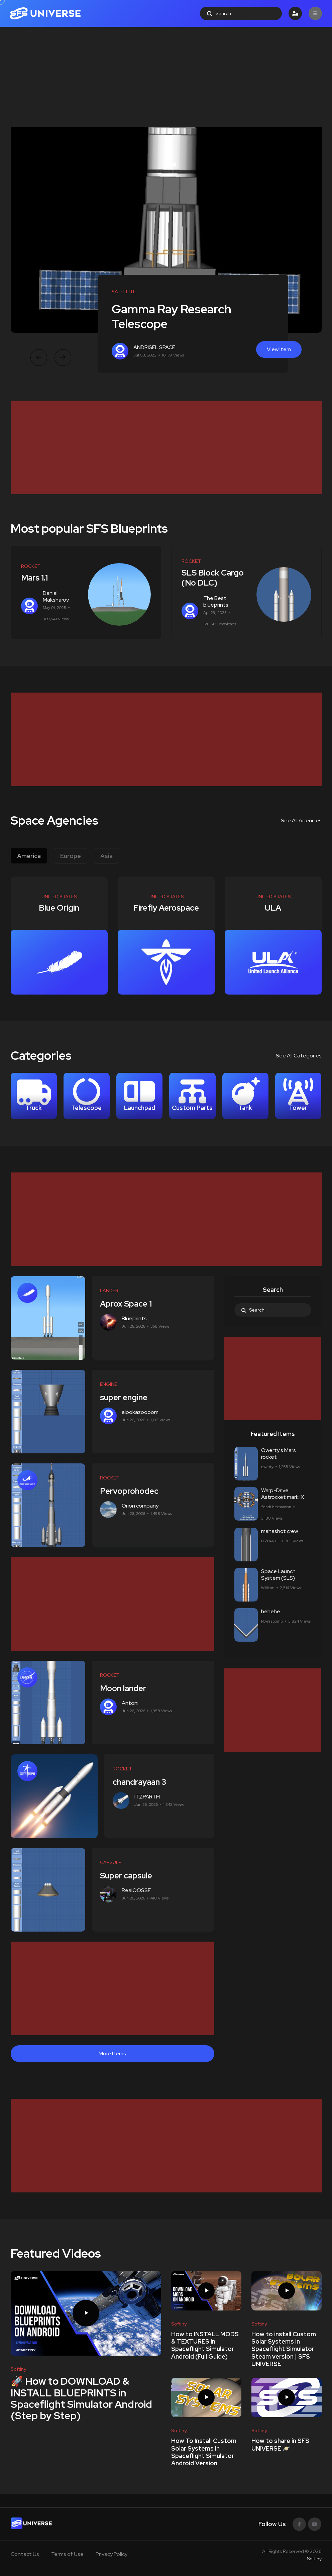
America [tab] (29, 856)
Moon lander (125, 1688)
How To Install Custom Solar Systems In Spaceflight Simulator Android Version (203, 2452)
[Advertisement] (166, 77)
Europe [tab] (70, 856)
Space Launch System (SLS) (278, 1574)
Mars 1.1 (34, 578)
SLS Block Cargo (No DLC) (213, 578)
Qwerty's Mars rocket (278, 1453)
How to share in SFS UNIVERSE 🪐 (280, 2444)
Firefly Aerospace (166, 908)
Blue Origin (59, 908)
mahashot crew (279, 1531)
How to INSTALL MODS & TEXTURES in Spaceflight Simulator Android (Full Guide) (205, 2345)
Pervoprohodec (131, 1491)
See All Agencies (301, 820)
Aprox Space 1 (128, 1304)
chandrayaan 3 (141, 1782)
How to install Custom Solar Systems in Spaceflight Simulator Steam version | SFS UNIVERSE (283, 2349)
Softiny (314, 2559)
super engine (126, 1397)
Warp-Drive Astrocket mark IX (282, 1494)
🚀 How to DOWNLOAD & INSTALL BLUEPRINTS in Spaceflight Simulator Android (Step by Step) (81, 2399)
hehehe (270, 1611)
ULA (273, 908)
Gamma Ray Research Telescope (171, 316)
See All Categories (299, 1055)
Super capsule (128, 1875)
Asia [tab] (106, 856)
